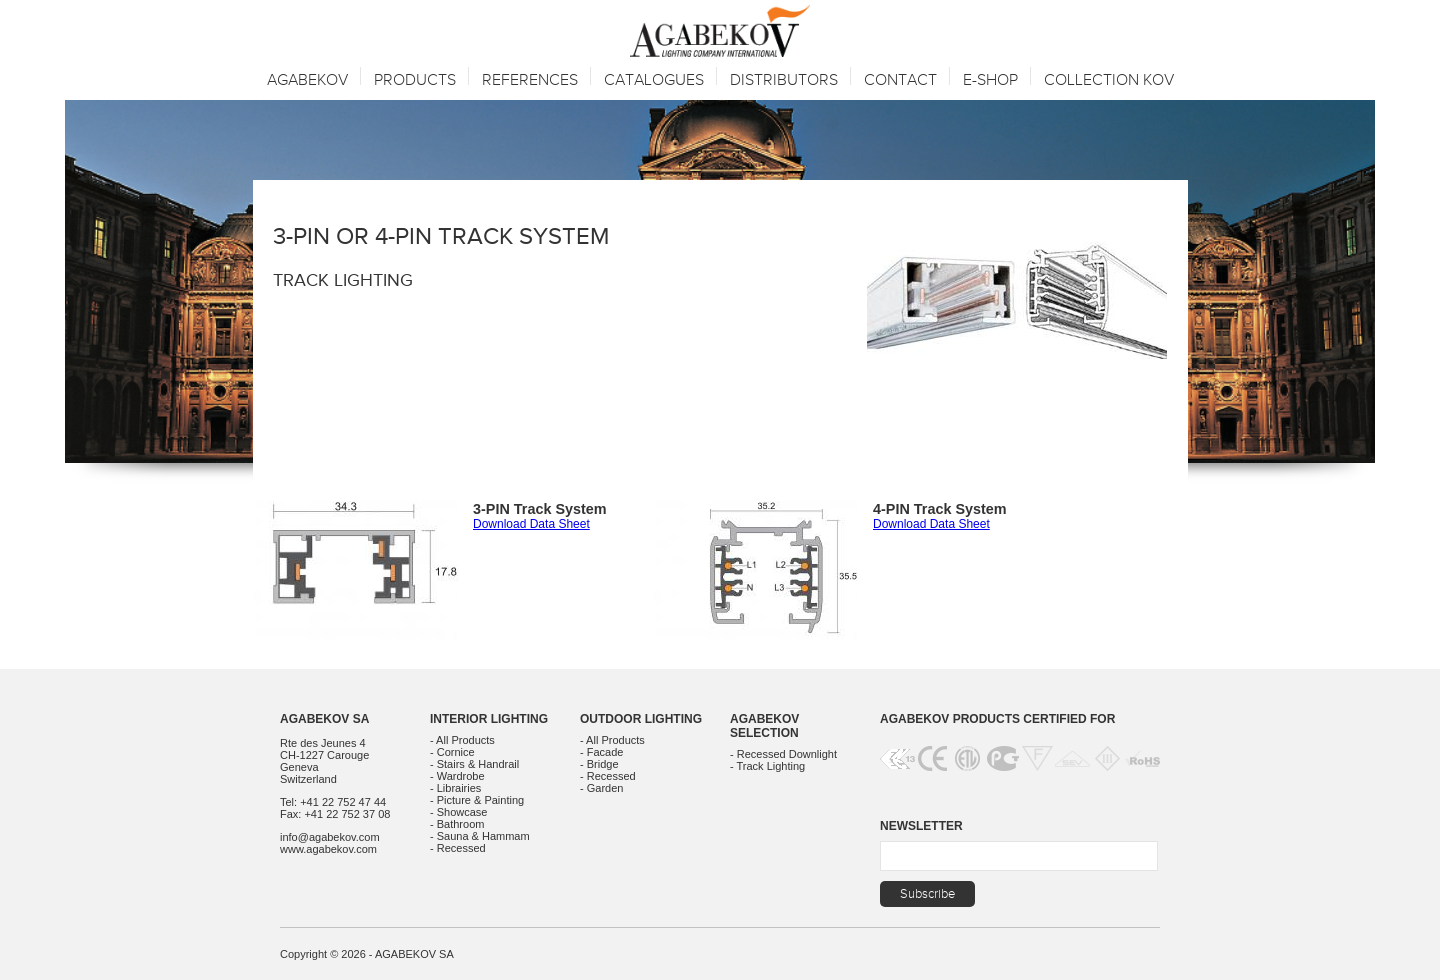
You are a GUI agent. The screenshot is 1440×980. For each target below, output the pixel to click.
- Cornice (452, 752)
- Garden (601, 788)
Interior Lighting (489, 719)
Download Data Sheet (531, 524)
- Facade (601, 752)
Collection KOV (1109, 80)
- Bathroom (457, 824)
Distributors (784, 80)
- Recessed (458, 848)
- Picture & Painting (477, 800)
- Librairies (455, 788)
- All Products (462, 740)
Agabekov (307, 80)
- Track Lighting (767, 766)
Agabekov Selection (764, 726)
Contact (900, 80)
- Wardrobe (457, 776)
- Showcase (458, 812)
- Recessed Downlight (783, 754)
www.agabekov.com (328, 849)
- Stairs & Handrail (474, 764)
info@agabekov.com (330, 837)
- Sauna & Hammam (480, 836)
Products (415, 80)
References (530, 80)
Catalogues (654, 80)
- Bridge (599, 764)
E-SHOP (990, 80)
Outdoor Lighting (641, 719)
